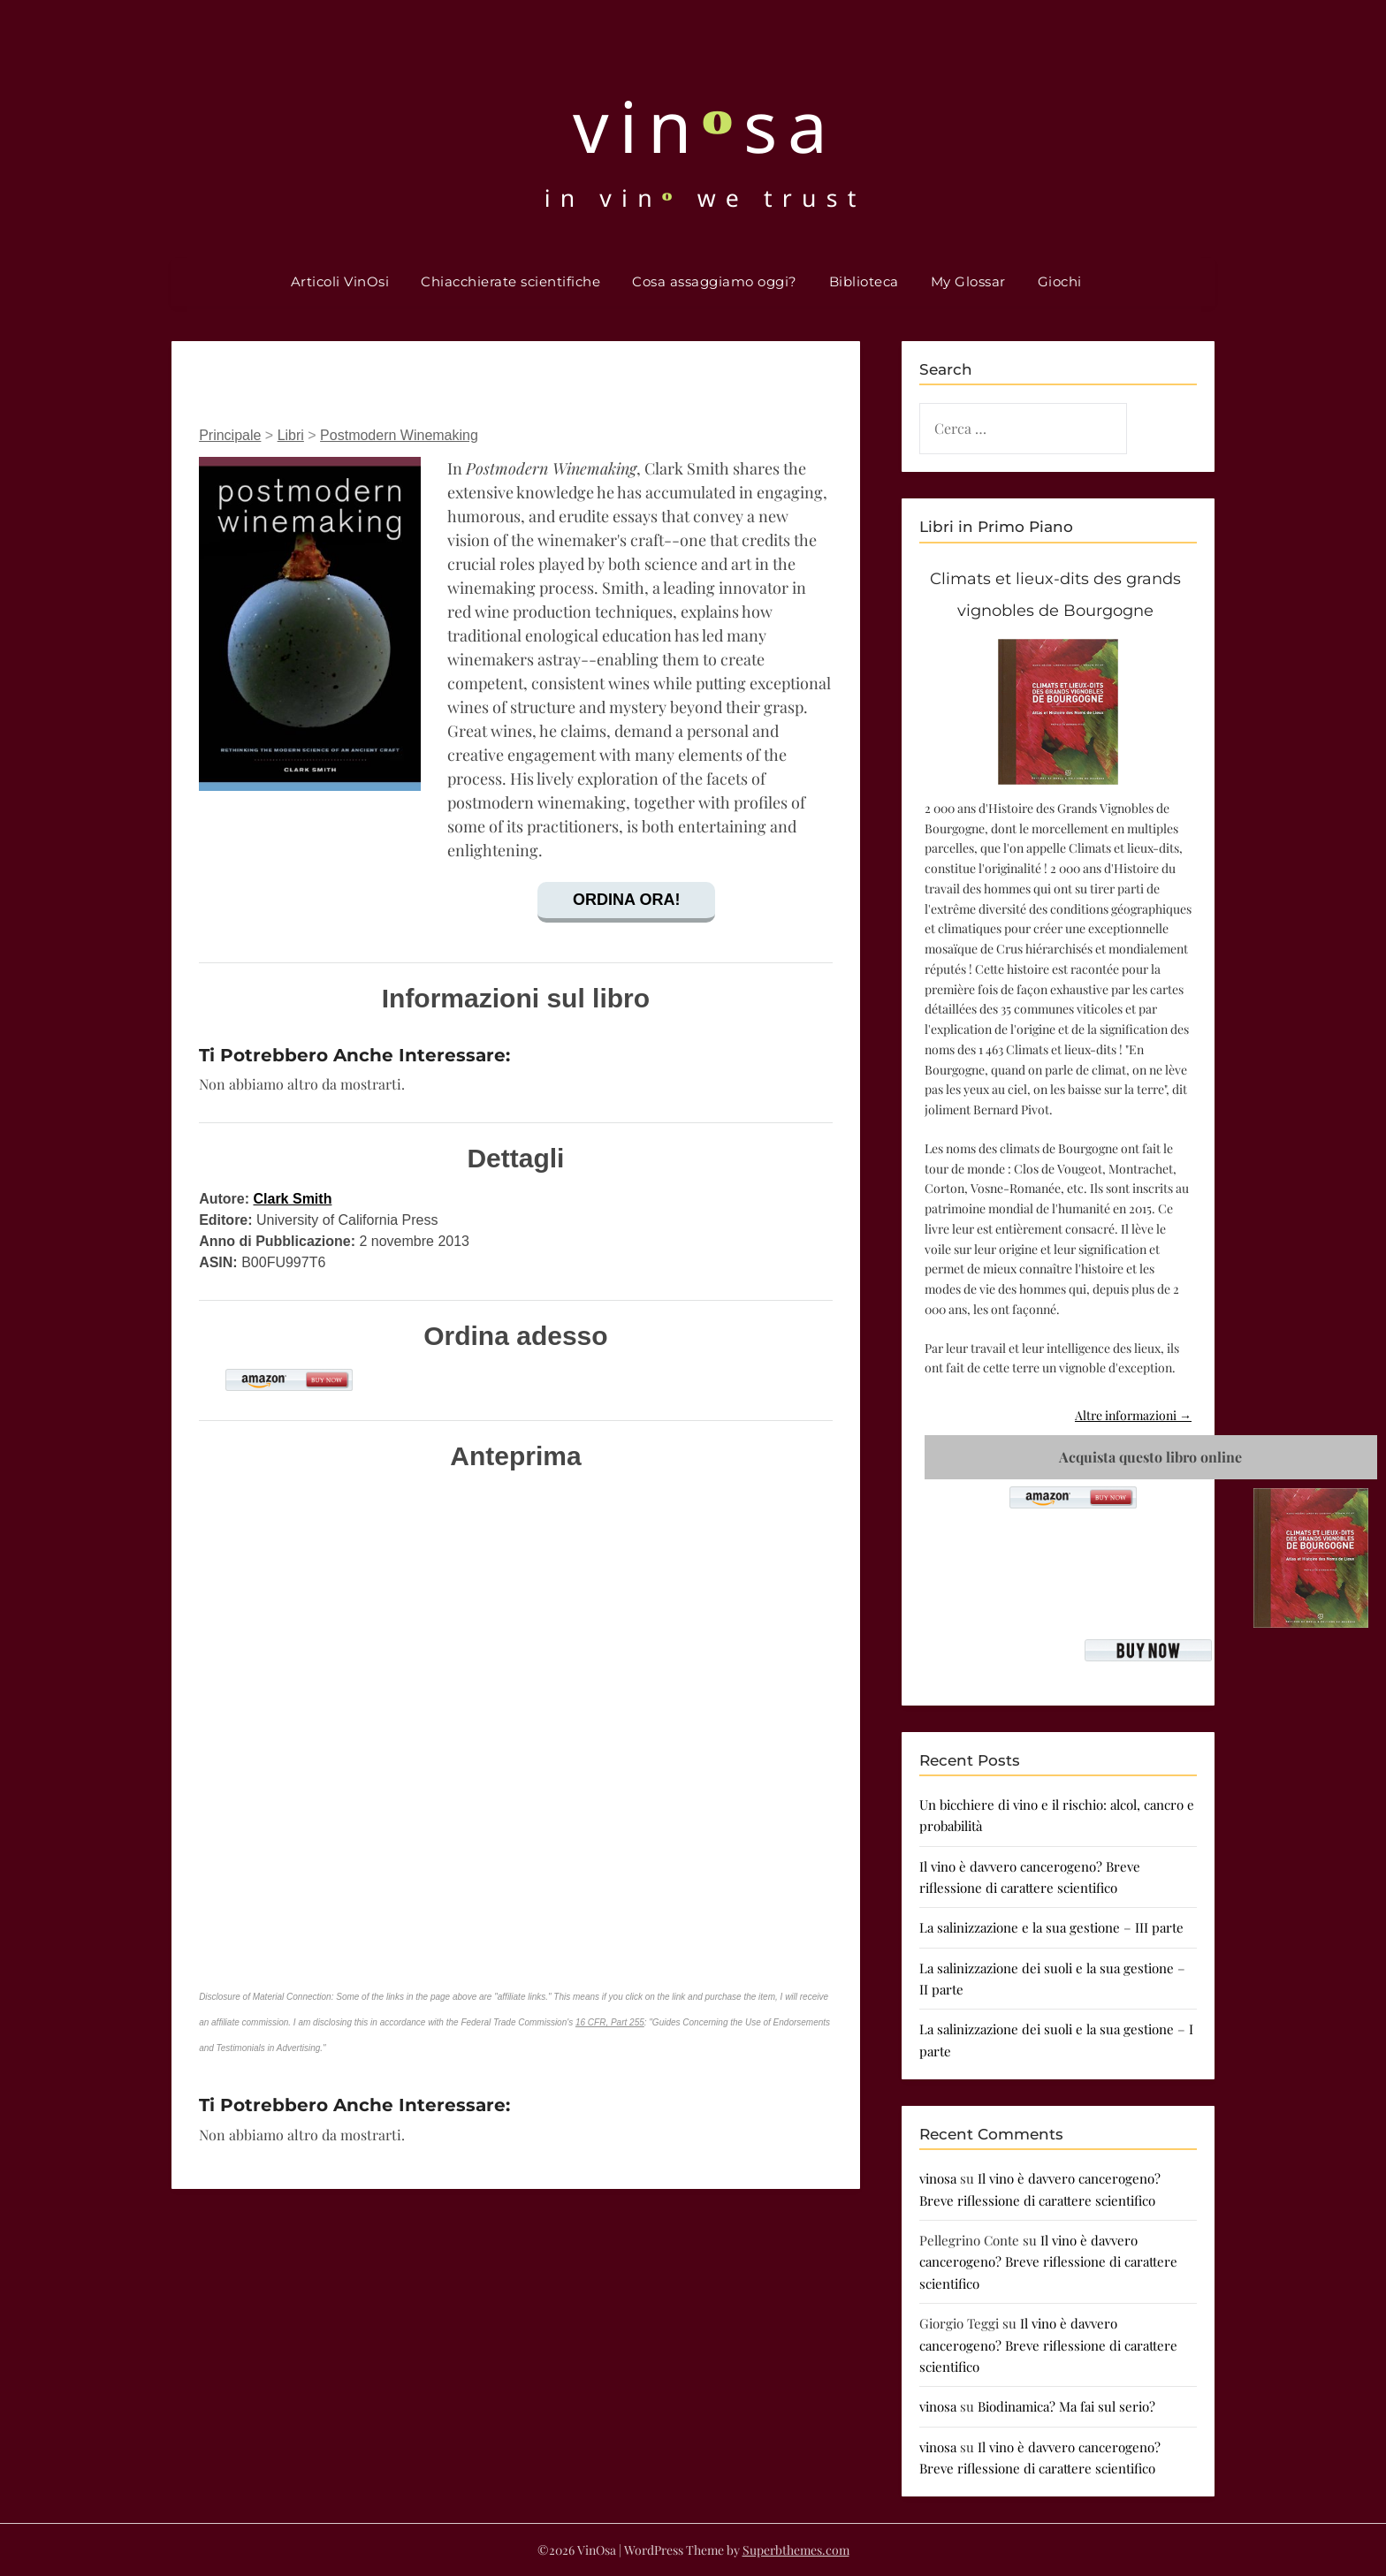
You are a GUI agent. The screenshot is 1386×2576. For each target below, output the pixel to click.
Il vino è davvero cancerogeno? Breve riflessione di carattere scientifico (1048, 2261)
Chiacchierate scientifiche (510, 281)
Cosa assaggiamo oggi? (714, 281)
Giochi (1060, 281)
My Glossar (968, 281)
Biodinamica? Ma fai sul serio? (1066, 2406)
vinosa (937, 2178)
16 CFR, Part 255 (609, 2022)
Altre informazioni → (1133, 1415)
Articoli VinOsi (340, 281)
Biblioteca (864, 281)
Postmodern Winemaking (399, 435)
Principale (230, 435)
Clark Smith (292, 1198)
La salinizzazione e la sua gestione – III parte (1051, 1927)
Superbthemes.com (795, 2550)
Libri (291, 435)
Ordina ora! (626, 899)
